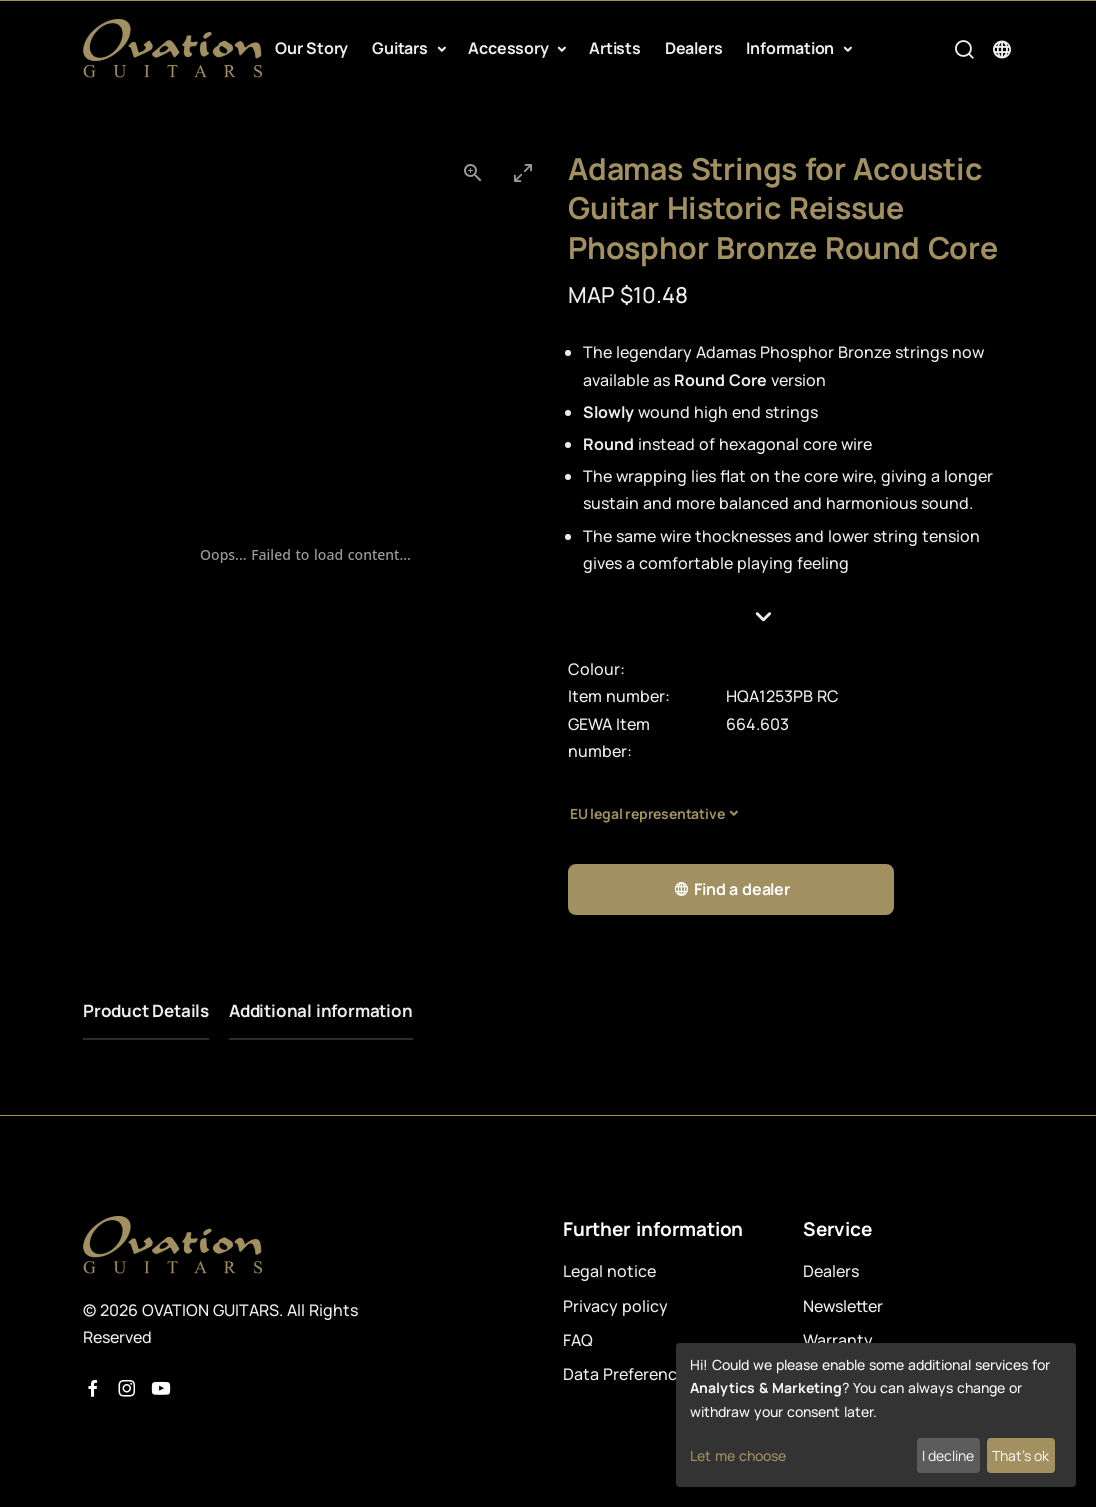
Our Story (311, 48)
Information (792, 48)
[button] (790, 616)
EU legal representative (647, 813)
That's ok (1020, 1455)
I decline (948, 1455)
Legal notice (609, 1271)
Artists (615, 48)
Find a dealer (731, 889)
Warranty (838, 1340)
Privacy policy (615, 1306)
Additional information (321, 1010)
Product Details (146, 1010)
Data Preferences (628, 1374)
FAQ (578, 1340)
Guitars (401, 48)
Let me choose (738, 1455)
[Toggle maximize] (523, 172)
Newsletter (843, 1306)
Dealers (694, 48)
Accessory (510, 48)
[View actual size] (473, 172)
